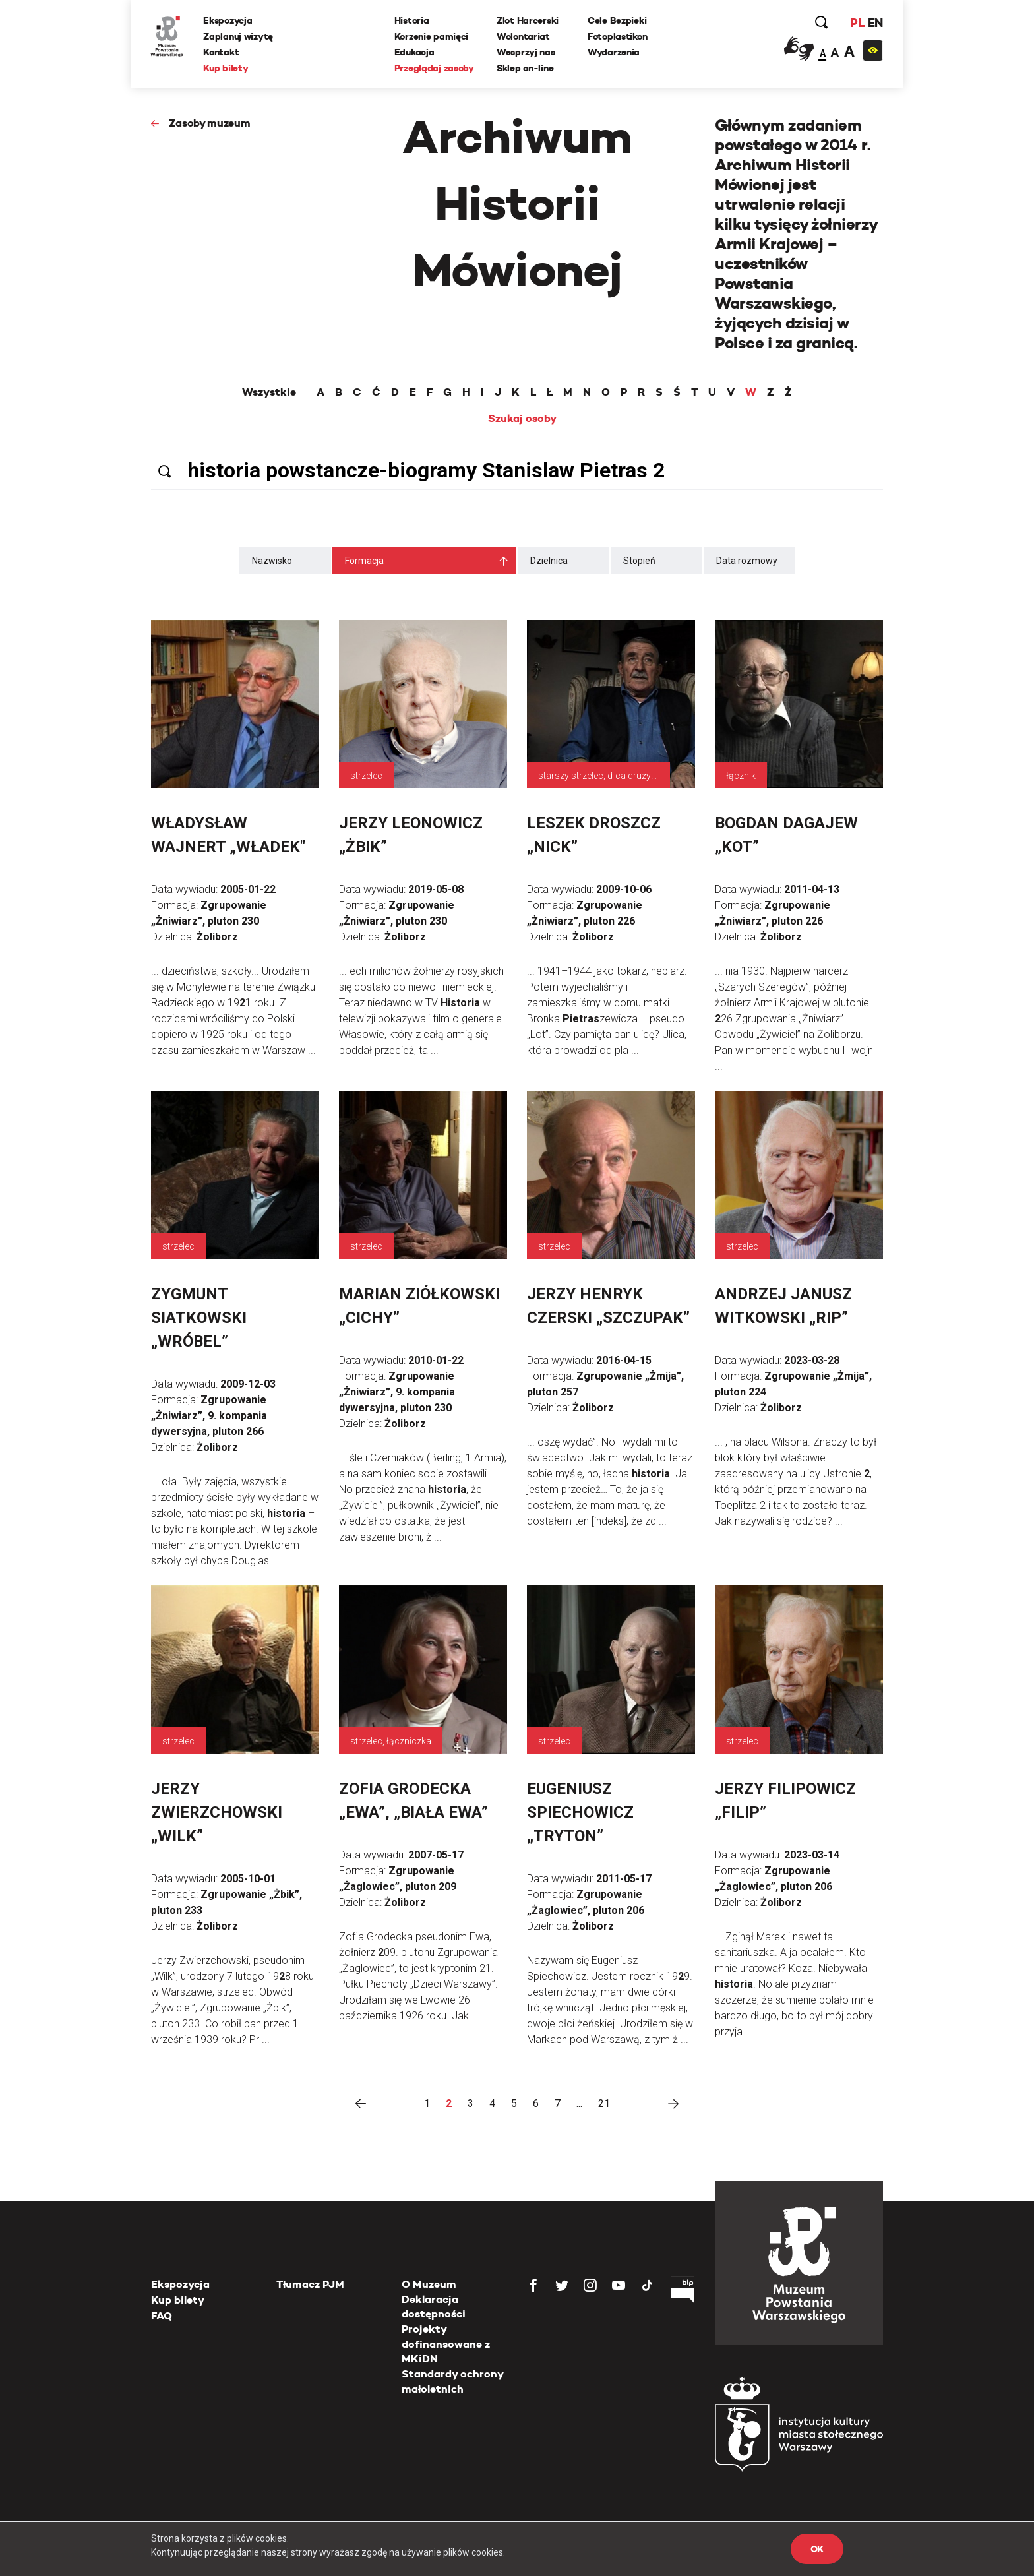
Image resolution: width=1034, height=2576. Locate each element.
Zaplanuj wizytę (239, 36)
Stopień (639, 560)
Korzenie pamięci (431, 36)
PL (856, 22)
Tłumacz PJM (310, 2284)
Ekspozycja (228, 20)
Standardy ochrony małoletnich (452, 2381)
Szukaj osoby (522, 419)
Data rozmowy (746, 560)
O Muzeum (429, 2284)
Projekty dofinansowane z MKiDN (446, 2344)
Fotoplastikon (617, 36)
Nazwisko (272, 560)
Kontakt (221, 52)
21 (604, 2103)
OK (817, 2549)
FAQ (161, 2316)
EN (874, 22)
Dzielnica (549, 560)
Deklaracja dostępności (434, 2306)
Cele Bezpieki (617, 20)
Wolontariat (523, 36)
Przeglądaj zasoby (434, 68)
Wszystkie (269, 392)
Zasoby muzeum (210, 123)
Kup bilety (226, 68)
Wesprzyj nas (526, 52)
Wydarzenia (614, 52)
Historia (411, 20)
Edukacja (414, 52)
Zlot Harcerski (528, 20)
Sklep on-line (525, 68)
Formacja (364, 560)
